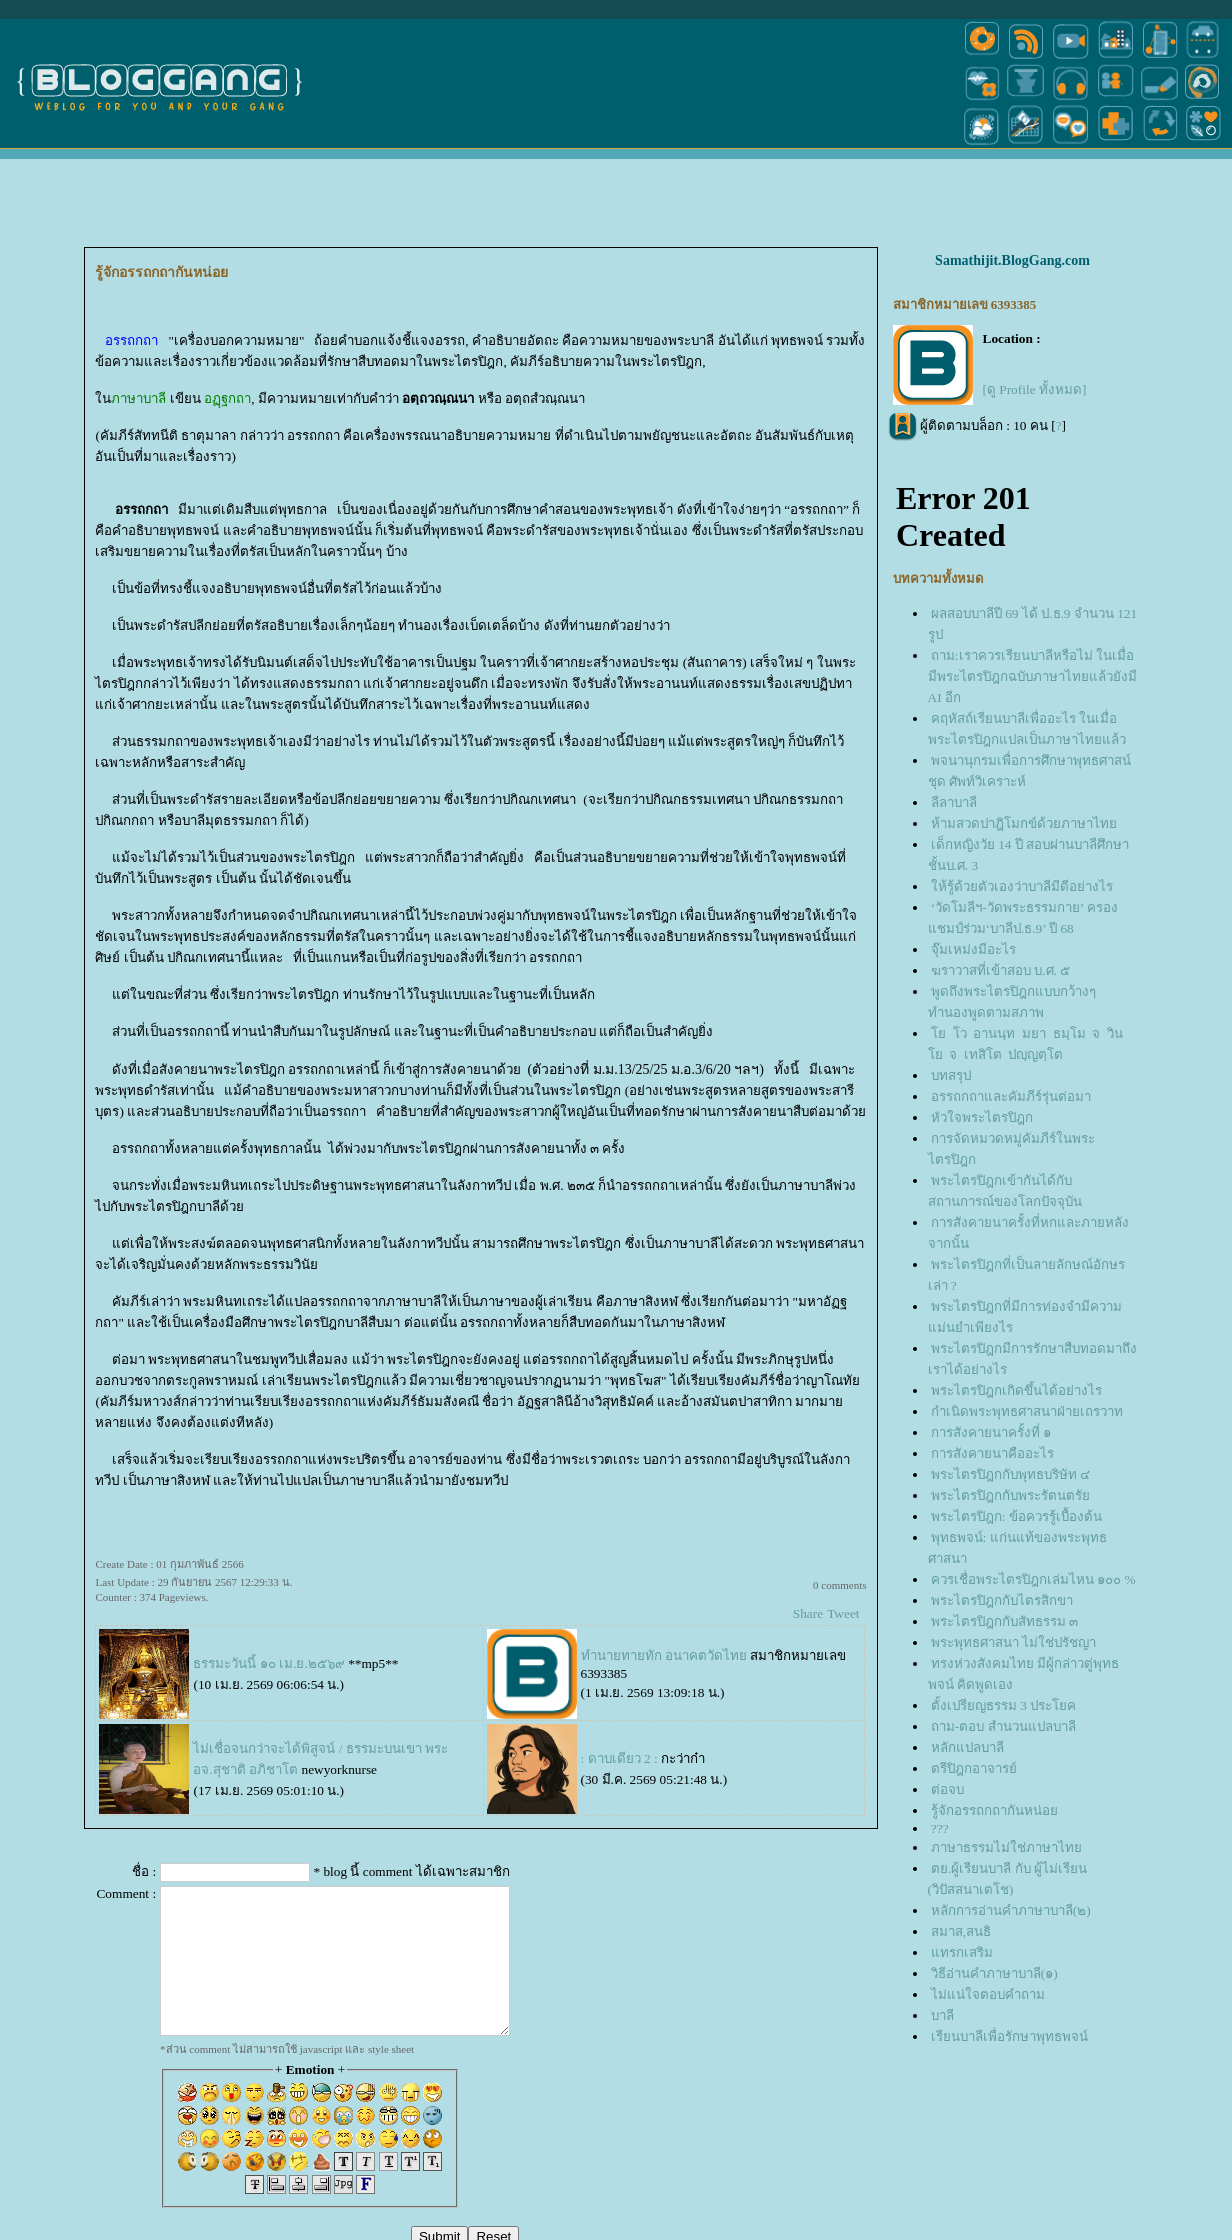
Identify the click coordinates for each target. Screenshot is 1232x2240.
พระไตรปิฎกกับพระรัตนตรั (1010, 1495)
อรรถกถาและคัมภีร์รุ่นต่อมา (1011, 1096)
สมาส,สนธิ (961, 1931)
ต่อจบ (947, 1789)
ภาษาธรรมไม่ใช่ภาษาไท (1006, 1847)
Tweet (843, 1613)
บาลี (942, 2015)
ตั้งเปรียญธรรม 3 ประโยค (1003, 1705)
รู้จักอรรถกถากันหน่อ (994, 1810)
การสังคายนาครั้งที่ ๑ (991, 1432)
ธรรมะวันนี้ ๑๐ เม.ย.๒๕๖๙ (268, 1663)
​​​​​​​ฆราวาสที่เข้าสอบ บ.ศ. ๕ (1002, 970)
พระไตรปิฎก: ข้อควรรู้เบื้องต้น (1016, 1516)
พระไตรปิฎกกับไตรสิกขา (1002, 1600)
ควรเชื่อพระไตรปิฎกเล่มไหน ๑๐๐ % (1033, 1579)
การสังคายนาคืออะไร (992, 1453)
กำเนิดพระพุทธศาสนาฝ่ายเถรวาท (1027, 1411)
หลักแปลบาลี (967, 1747)
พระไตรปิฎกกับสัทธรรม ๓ (1004, 1621)
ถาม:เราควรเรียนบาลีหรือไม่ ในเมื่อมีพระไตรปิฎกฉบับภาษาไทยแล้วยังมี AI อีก (1032, 676)
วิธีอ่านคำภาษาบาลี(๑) (994, 1973)
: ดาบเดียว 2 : (619, 1758)
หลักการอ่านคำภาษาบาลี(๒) (1011, 1910)
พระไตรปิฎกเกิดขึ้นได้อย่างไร (1016, 1390)
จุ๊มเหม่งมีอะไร (973, 949)
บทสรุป (951, 1075)
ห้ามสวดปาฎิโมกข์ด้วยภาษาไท (1024, 823)
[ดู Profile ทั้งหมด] (1035, 389)
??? (940, 1828)
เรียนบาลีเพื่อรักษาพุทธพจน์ (1009, 2036)
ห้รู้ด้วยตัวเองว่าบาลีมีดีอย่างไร (1022, 886)
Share (808, 1613)
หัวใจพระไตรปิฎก (982, 1117)
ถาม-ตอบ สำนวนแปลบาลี (1003, 1726)
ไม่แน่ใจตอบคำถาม (988, 1994)
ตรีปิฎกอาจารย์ (974, 1768)
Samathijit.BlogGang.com (1012, 260)
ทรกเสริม (962, 1952)
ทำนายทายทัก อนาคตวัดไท (664, 1655)
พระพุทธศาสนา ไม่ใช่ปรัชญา (1013, 1642)
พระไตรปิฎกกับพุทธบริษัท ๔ (1010, 1474)
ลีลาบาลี (954, 802)
